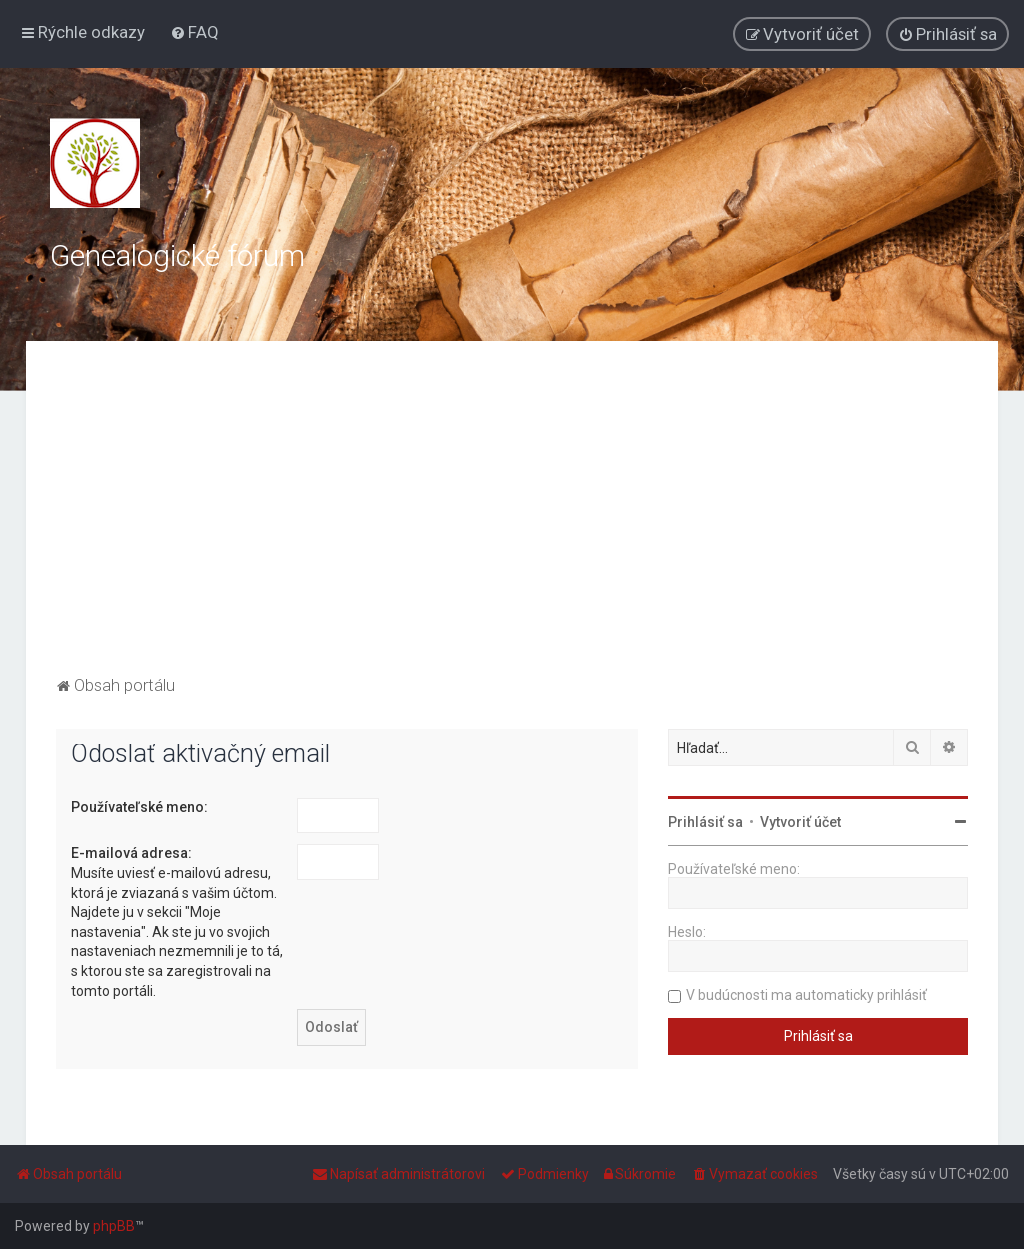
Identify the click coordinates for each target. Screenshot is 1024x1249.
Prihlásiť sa (705, 822)
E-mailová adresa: (131, 853)
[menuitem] (194, 32)
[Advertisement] (512, 521)
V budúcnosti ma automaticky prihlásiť (806, 995)
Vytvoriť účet (800, 822)
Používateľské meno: (139, 807)
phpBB (114, 1226)
